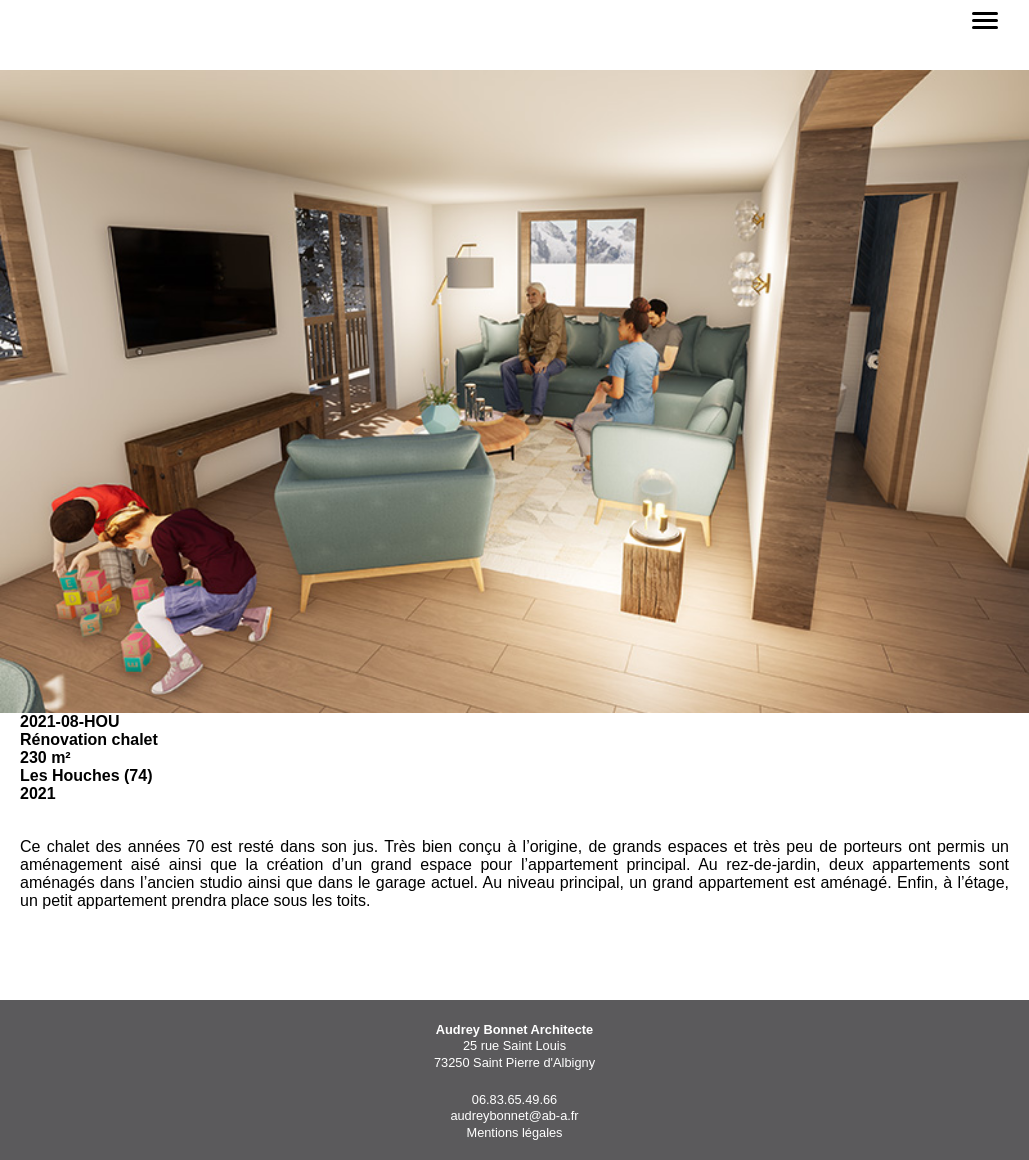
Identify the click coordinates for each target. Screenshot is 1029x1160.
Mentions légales (514, 1132)
